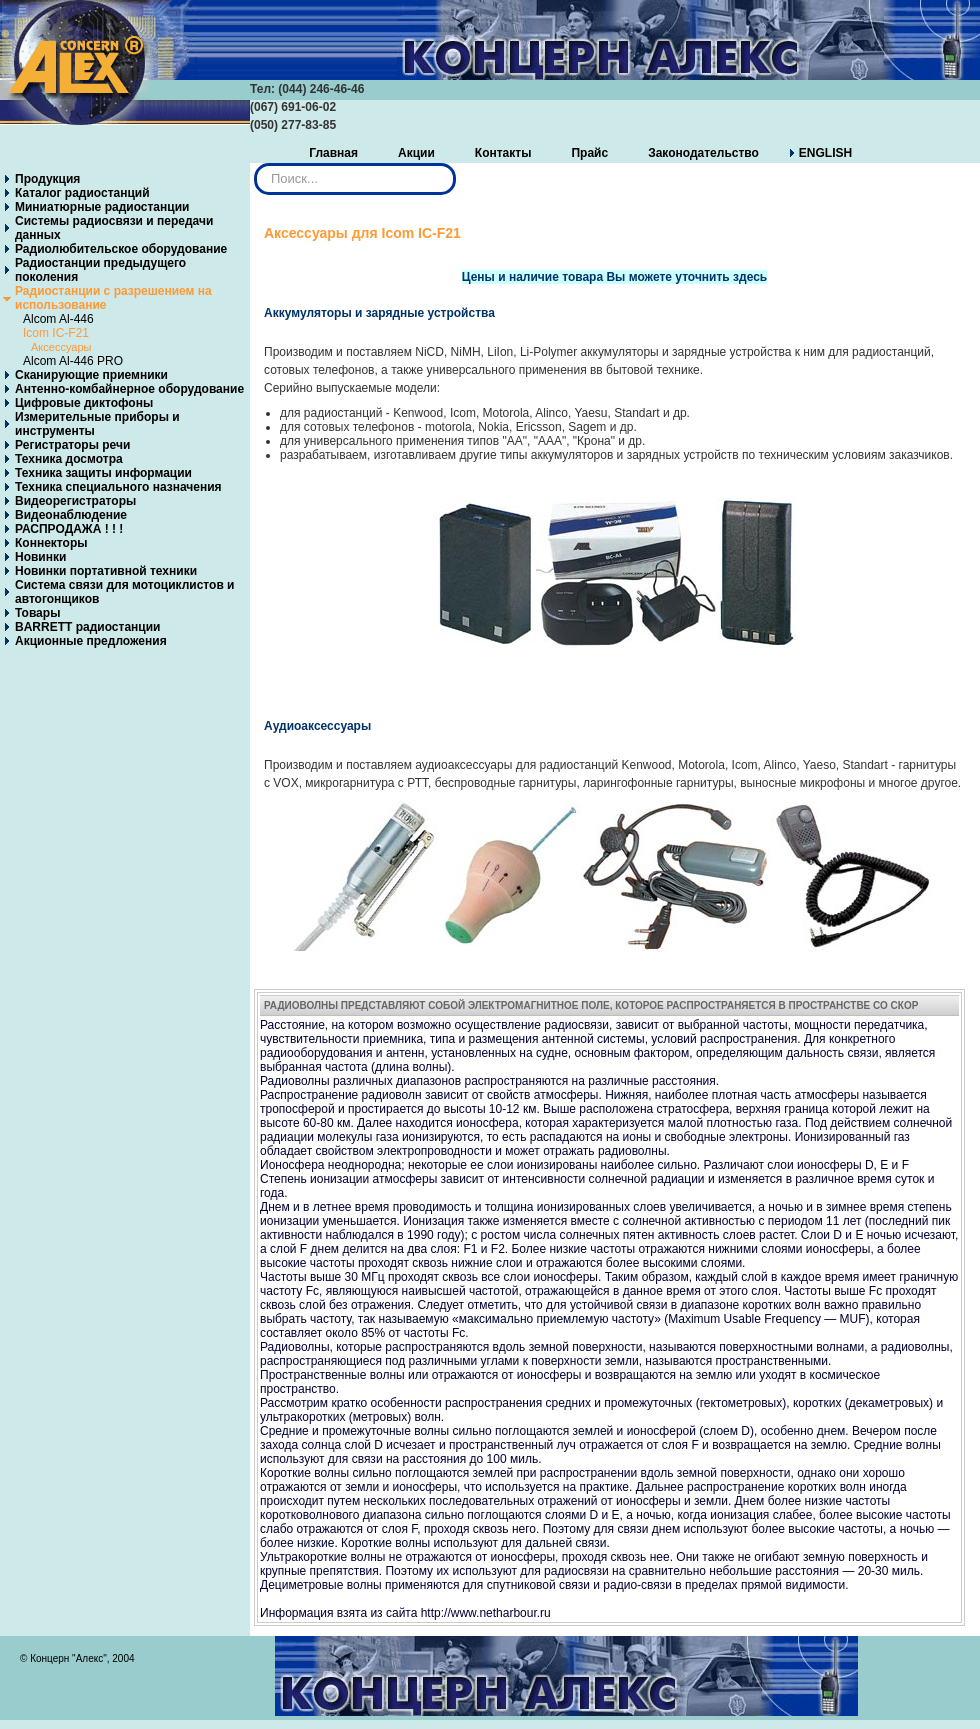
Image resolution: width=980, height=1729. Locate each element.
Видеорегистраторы (75, 501)
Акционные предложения (91, 641)
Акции (416, 153)
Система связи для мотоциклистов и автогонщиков (125, 592)
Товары (37, 613)
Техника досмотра (69, 459)
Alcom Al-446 (58, 319)
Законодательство (703, 153)
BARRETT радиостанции (87, 627)
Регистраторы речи (72, 445)
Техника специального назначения (118, 487)
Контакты (503, 153)
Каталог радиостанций (82, 193)
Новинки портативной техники (106, 571)
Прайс (589, 153)
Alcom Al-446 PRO (73, 361)
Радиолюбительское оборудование (121, 249)
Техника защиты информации (103, 473)
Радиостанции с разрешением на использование (113, 298)
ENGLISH (825, 153)
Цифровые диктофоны (84, 403)
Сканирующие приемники (91, 375)
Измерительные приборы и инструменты (97, 424)
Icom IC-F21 (56, 333)
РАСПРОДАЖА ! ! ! (69, 529)
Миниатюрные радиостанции (102, 207)
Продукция (47, 179)
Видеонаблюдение (71, 515)
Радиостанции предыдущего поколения (100, 270)
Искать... (254, 163)
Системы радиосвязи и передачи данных (114, 228)
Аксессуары (61, 347)
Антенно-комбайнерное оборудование (129, 389)
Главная (333, 153)
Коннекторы (51, 543)
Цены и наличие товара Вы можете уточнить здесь (614, 277)
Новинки (40, 557)
